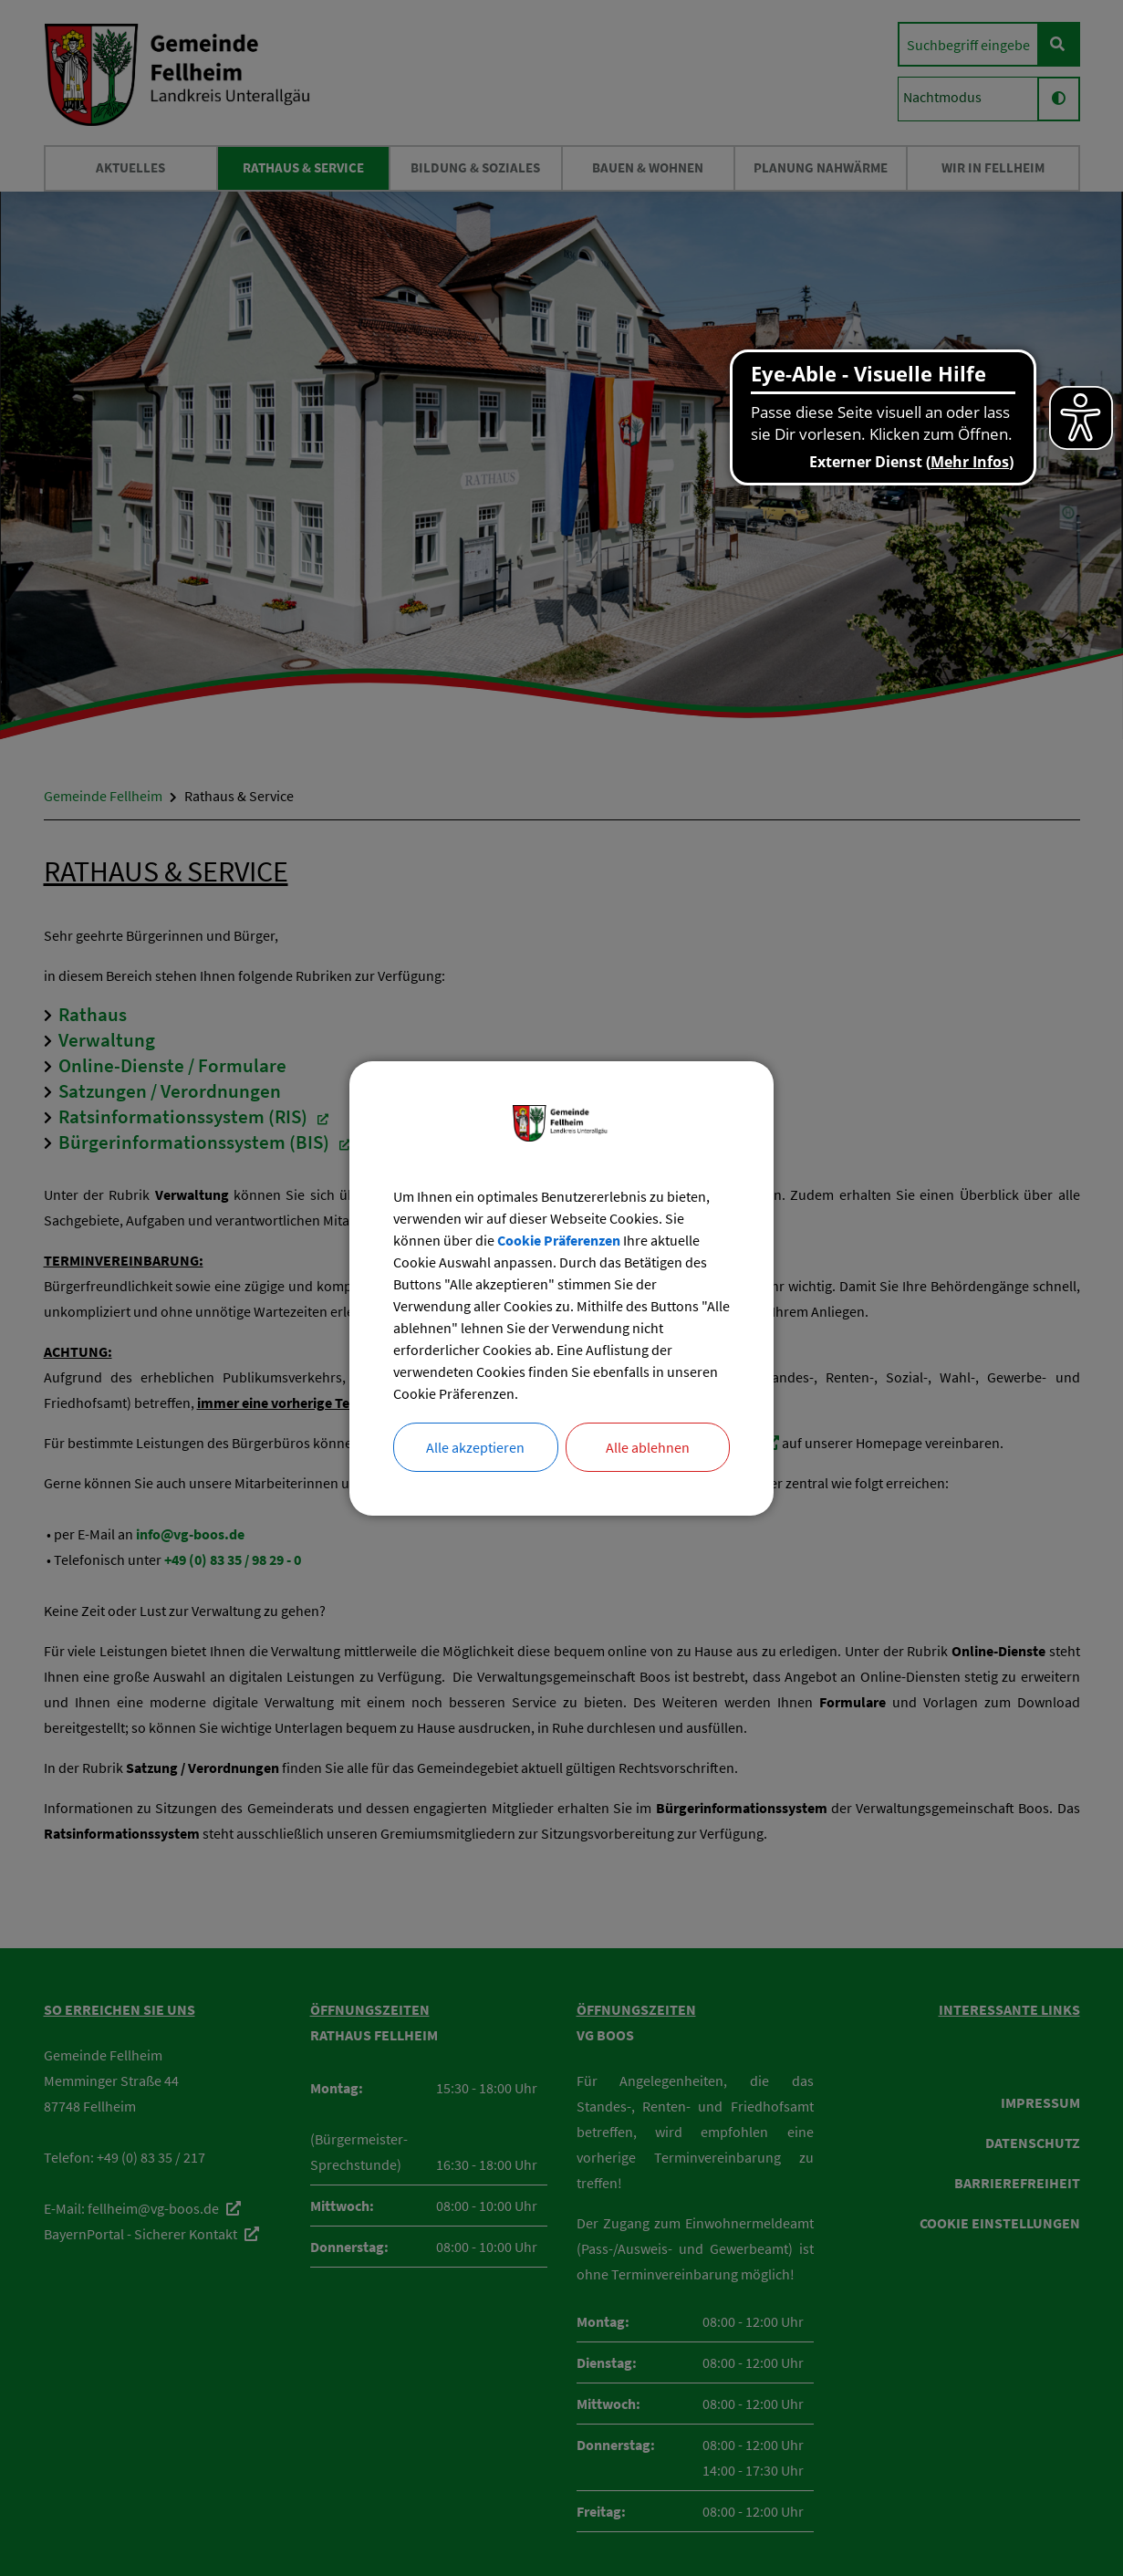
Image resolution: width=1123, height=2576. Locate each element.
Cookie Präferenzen (558, 1240)
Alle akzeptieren (475, 1447)
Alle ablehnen (648, 1447)
